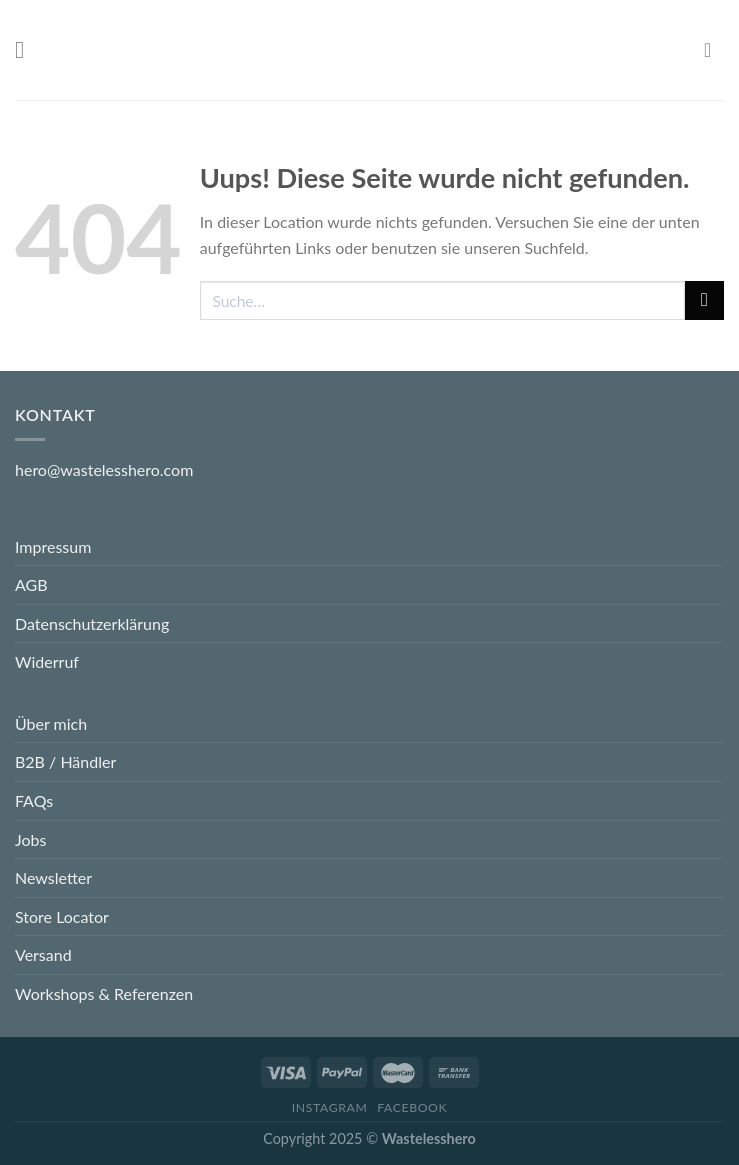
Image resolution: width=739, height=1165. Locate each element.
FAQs (34, 800)
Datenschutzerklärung (92, 623)
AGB (31, 584)
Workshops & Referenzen (104, 993)
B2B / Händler (65, 761)
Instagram (330, 1107)
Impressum (53, 546)
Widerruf (47, 661)
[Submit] (704, 300)
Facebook (412, 1107)
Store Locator (62, 916)
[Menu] (27, 49)
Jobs (30, 839)
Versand (43, 954)
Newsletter (53, 877)
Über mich (51, 723)
